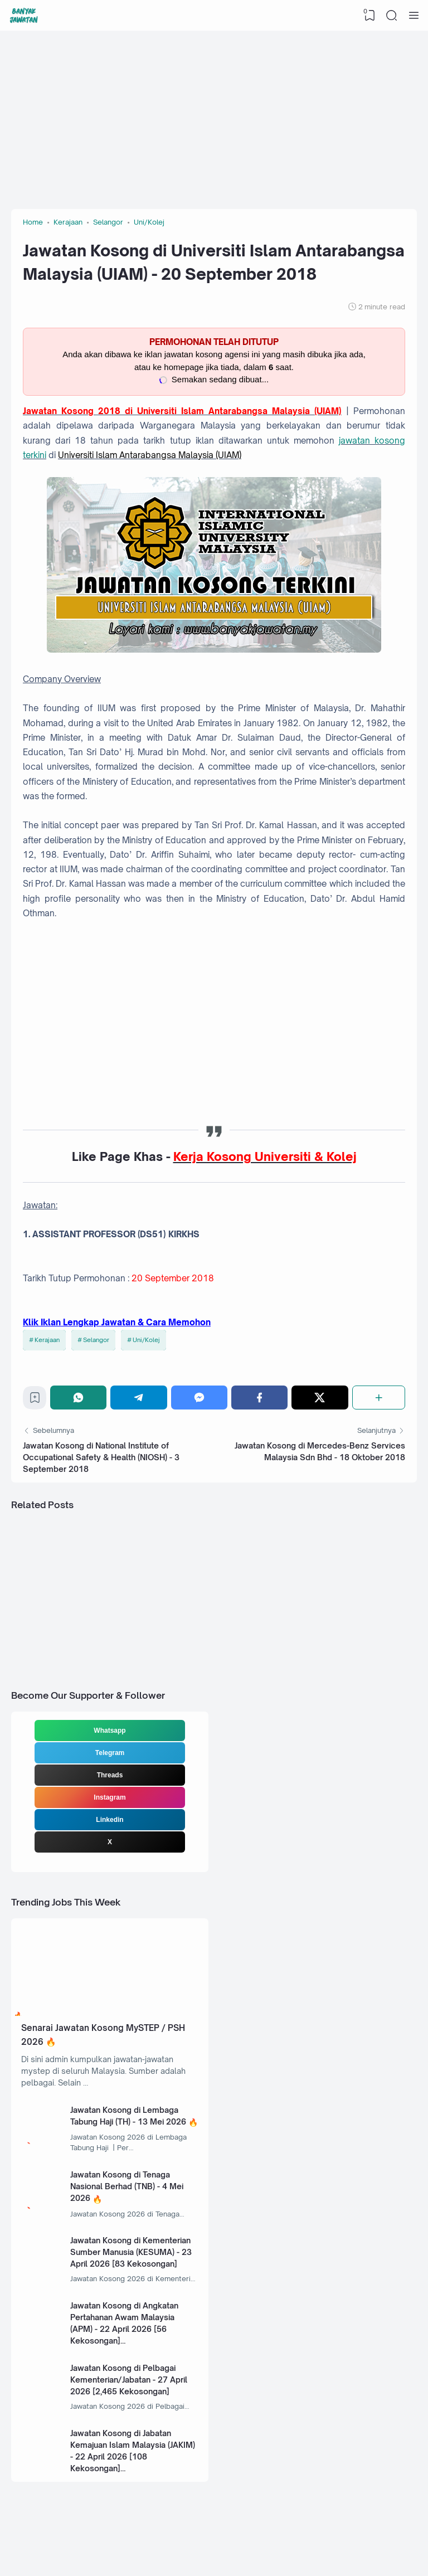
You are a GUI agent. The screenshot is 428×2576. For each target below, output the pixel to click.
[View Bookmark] (369, 15)
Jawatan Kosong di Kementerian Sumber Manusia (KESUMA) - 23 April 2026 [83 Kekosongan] (131, 2251)
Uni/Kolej (146, 1340)
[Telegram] (138, 1397)
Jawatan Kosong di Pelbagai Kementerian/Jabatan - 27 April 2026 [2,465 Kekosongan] (128, 2379)
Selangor (96, 1340)
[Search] (392, 15)
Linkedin (109, 1820)
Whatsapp (109, 1730)
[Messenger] (199, 1397)
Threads (110, 1775)
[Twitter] (319, 1397)
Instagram (109, 1797)
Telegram (109, 1753)
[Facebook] (259, 1397)
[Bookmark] (35, 1400)
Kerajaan (47, 1340)
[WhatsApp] (78, 1397)
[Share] (378, 1397)
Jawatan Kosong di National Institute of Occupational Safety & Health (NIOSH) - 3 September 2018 (101, 1457)
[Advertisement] (214, 120)
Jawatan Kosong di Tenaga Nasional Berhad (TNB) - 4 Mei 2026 (126, 2186)
